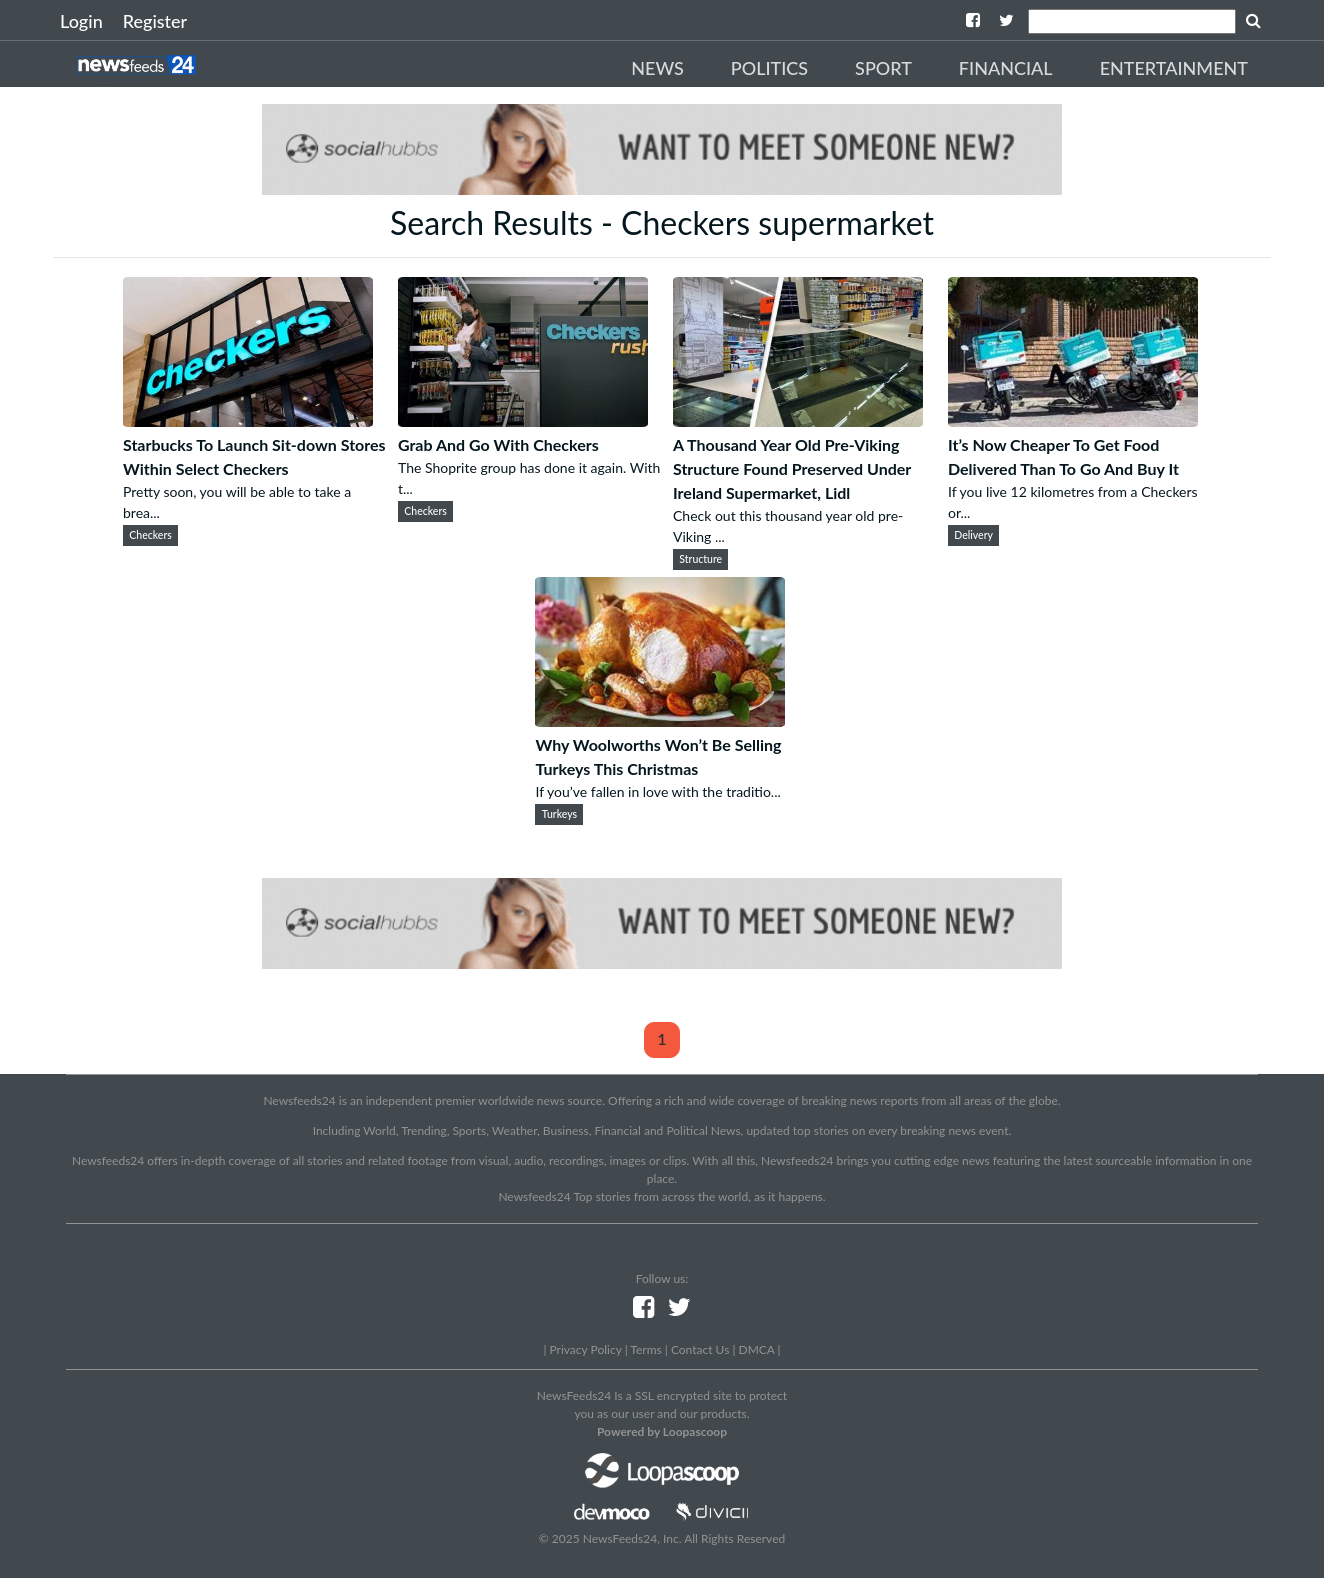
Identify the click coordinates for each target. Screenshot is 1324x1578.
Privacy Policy (585, 1349)
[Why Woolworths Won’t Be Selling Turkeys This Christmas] (660, 720)
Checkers (150, 535)
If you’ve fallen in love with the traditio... (657, 791)
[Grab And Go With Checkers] (523, 420)
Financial (1006, 68)
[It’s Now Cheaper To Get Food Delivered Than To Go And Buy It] (1073, 420)
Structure (700, 559)
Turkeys (559, 814)
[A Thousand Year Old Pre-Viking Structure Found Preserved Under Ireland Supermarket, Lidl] (798, 420)
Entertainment (1174, 68)
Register (155, 21)
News (657, 68)
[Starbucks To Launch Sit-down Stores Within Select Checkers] (248, 420)
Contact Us (700, 1349)
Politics (769, 68)
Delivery (973, 535)
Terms (645, 1349)
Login (81, 21)
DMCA (757, 1349)
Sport (883, 68)
